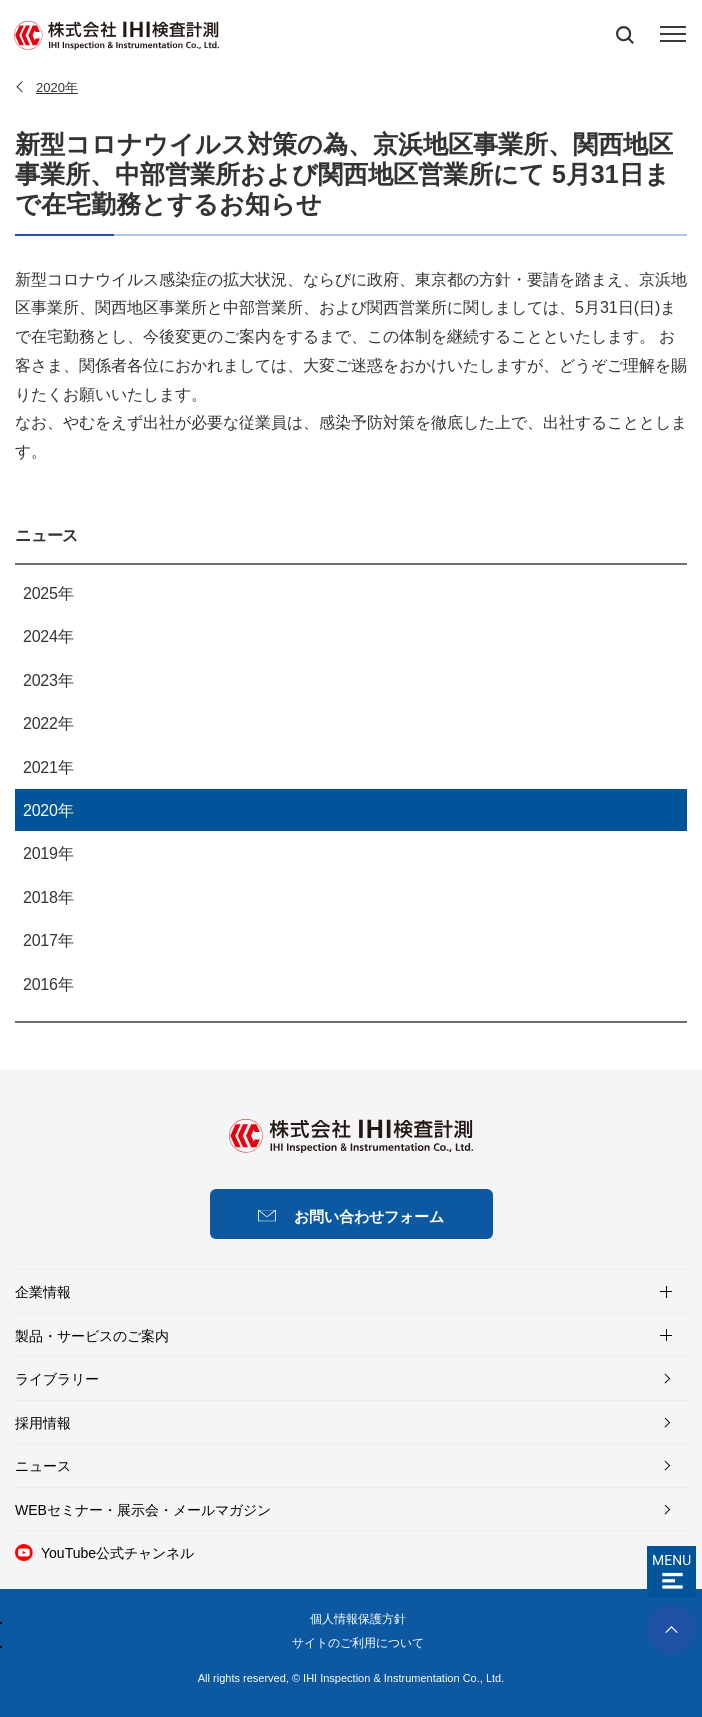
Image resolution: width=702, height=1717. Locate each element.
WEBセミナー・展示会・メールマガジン (143, 1510)
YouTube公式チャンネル (117, 1553)
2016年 (48, 984)
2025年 (48, 593)
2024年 (48, 636)
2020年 (48, 810)
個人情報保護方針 (358, 1619)
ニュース (46, 536)
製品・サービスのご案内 (92, 1336)
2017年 (48, 940)
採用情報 (43, 1423)
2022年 (48, 723)
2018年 (48, 897)
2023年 (48, 680)
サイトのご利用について (358, 1643)
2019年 (48, 853)
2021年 (48, 767)
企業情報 (43, 1292)
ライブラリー (57, 1379)
